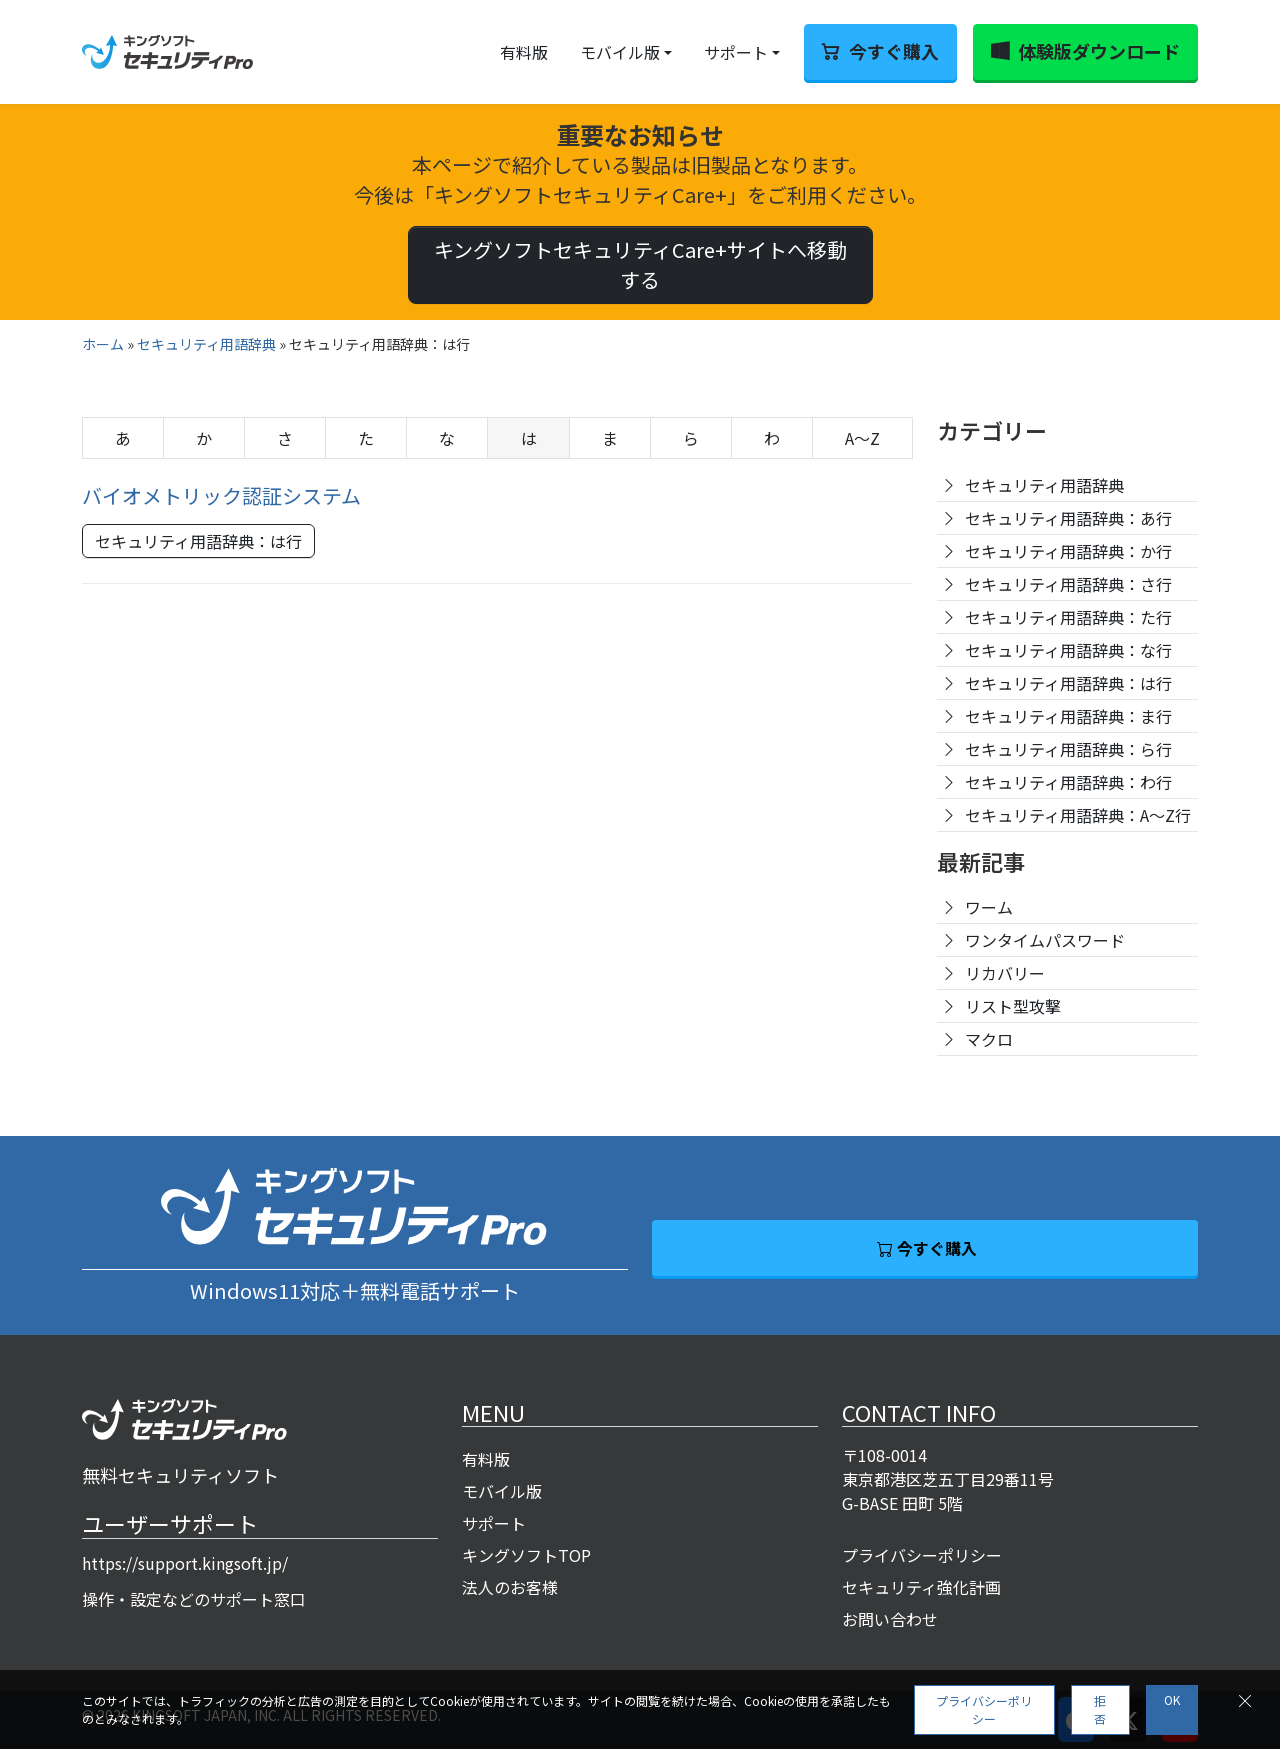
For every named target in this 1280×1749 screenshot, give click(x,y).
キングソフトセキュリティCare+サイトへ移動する (640, 264)
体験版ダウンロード (1099, 51)
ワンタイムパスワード (1045, 940)
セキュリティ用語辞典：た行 (1068, 617)
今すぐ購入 (894, 51)
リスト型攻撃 (1013, 1006)
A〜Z (862, 438)
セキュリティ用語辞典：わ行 (1068, 782)
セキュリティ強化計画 (921, 1587)
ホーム (103, 344)
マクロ (989, 1039)
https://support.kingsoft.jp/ (185, 1563)
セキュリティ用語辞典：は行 (198, 541)
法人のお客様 (510, 1587)
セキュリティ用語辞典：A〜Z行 (1078, 815)
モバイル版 (620, 52)
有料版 (524, 52)
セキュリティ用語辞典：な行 (1068, 650)
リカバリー (1005, 973)
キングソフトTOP (526, 1555)
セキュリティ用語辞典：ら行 (1068, 749)
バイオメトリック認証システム (221, 495)
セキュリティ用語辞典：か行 (1068, 551)
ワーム (989, 907)
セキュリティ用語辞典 (206, 344)
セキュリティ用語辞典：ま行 (1068, 716)
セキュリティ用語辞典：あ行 (1068, 518)
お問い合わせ (890, 1619)
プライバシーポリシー (922, 1555)
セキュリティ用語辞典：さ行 (1068, 584)
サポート (736, 52)
